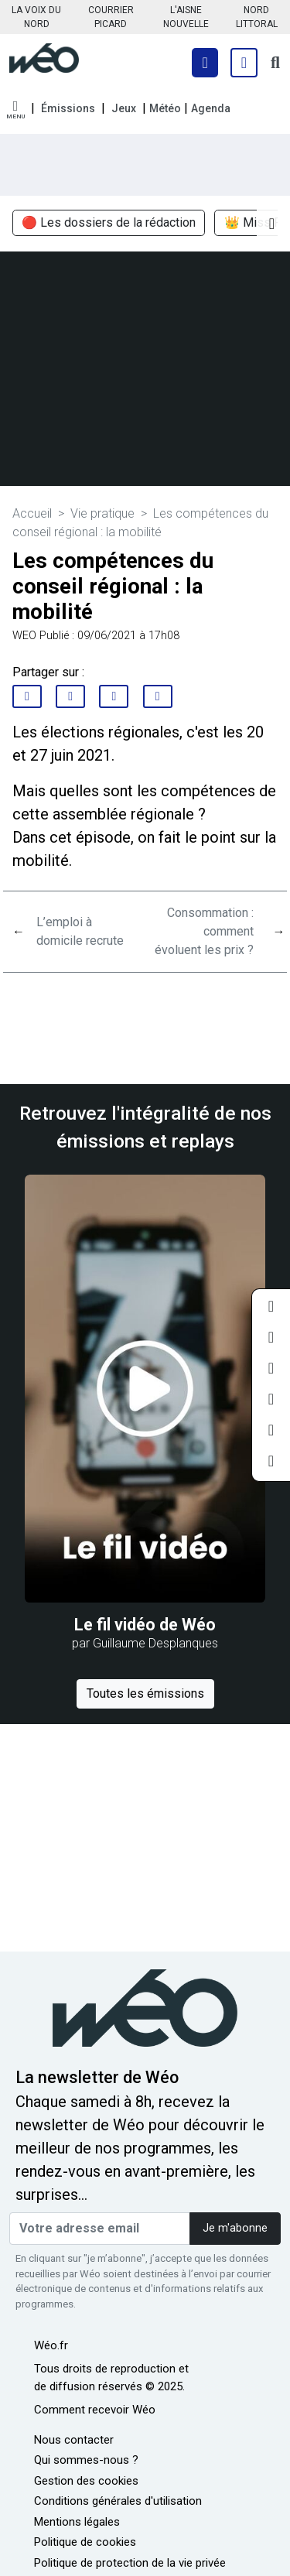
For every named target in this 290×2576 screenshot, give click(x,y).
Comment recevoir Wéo (94, 2410)
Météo (165, 108)
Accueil (32, 513)
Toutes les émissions (145, 1693)
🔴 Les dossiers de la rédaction (109, 223)
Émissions (68, 108)
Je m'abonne (235, 2228)
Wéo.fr (51, 2345)
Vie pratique (102, 513)
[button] (15, 110)
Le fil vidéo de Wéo (145, 1624)
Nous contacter (74, 2440)
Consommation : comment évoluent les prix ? (204, 931)
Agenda (210, 108)
